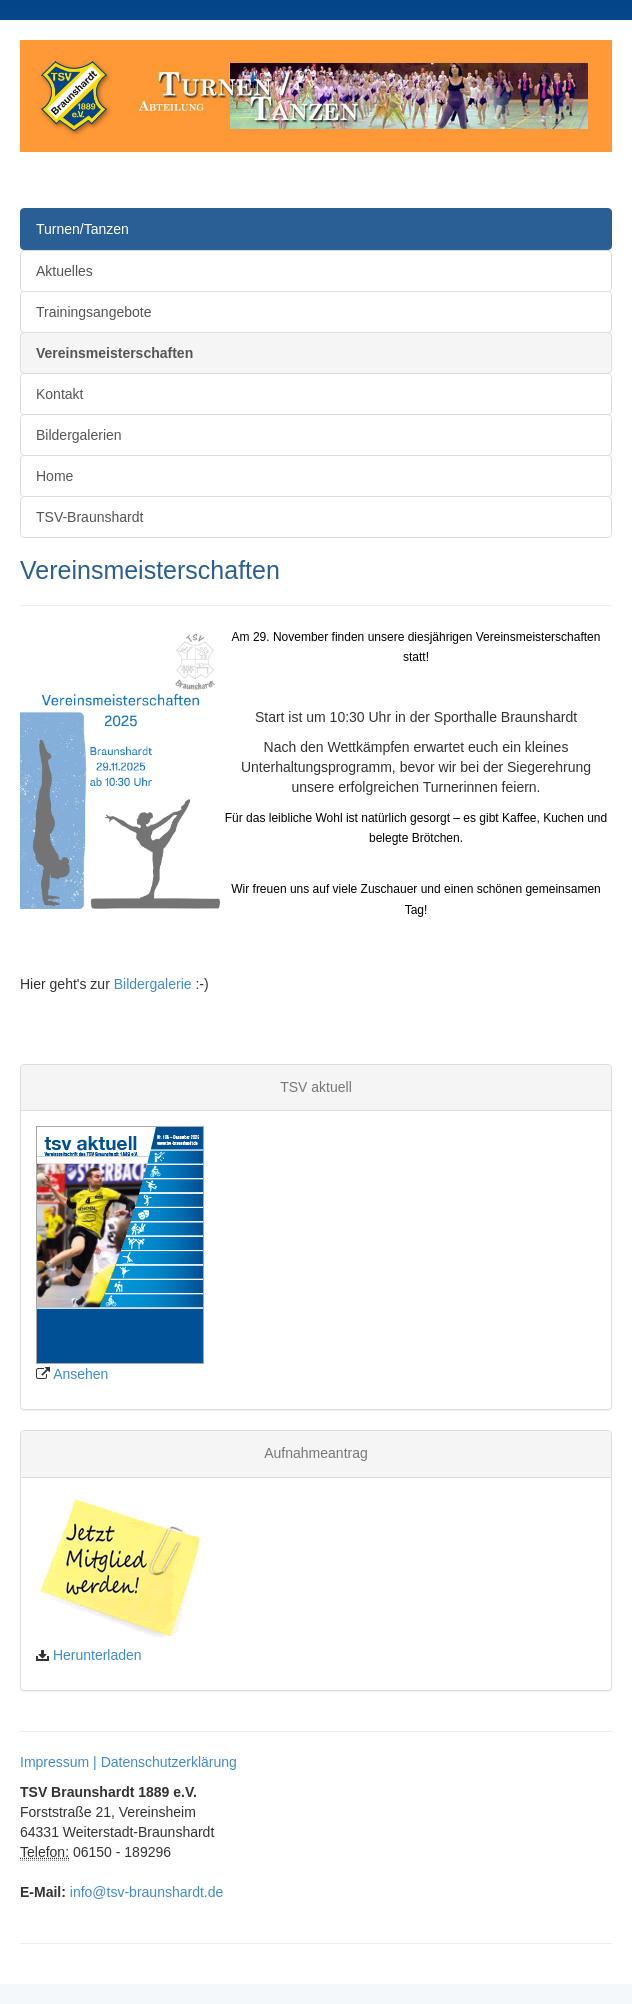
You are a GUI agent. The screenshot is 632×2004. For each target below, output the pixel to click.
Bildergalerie (153, 984)
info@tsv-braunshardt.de (147, 1892)
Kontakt (59, 394)
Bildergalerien (79, 435)
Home (54, 476)
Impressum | (60, 1762)
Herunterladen (97, 1655)
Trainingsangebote (93, 312)
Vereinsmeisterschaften (114, 353)
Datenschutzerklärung (169, 1762)
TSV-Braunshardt (89, 517)
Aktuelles (64, 271)
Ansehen (80, 1374)
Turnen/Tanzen (82, 229)
